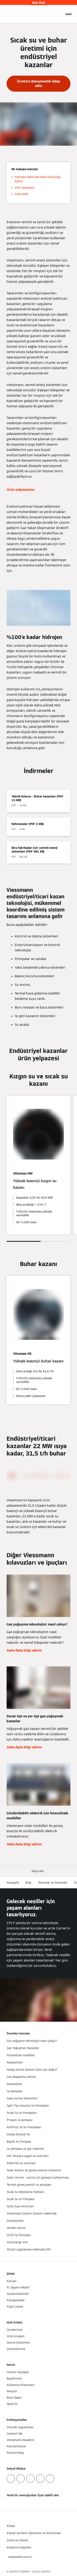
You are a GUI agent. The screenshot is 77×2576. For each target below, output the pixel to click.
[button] (38, 1871)
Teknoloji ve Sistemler (53, 1882)
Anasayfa (13, 1882)
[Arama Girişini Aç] (59, 14)
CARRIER (45, 2571)
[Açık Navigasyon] (68, 14)
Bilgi (28, 1882)
